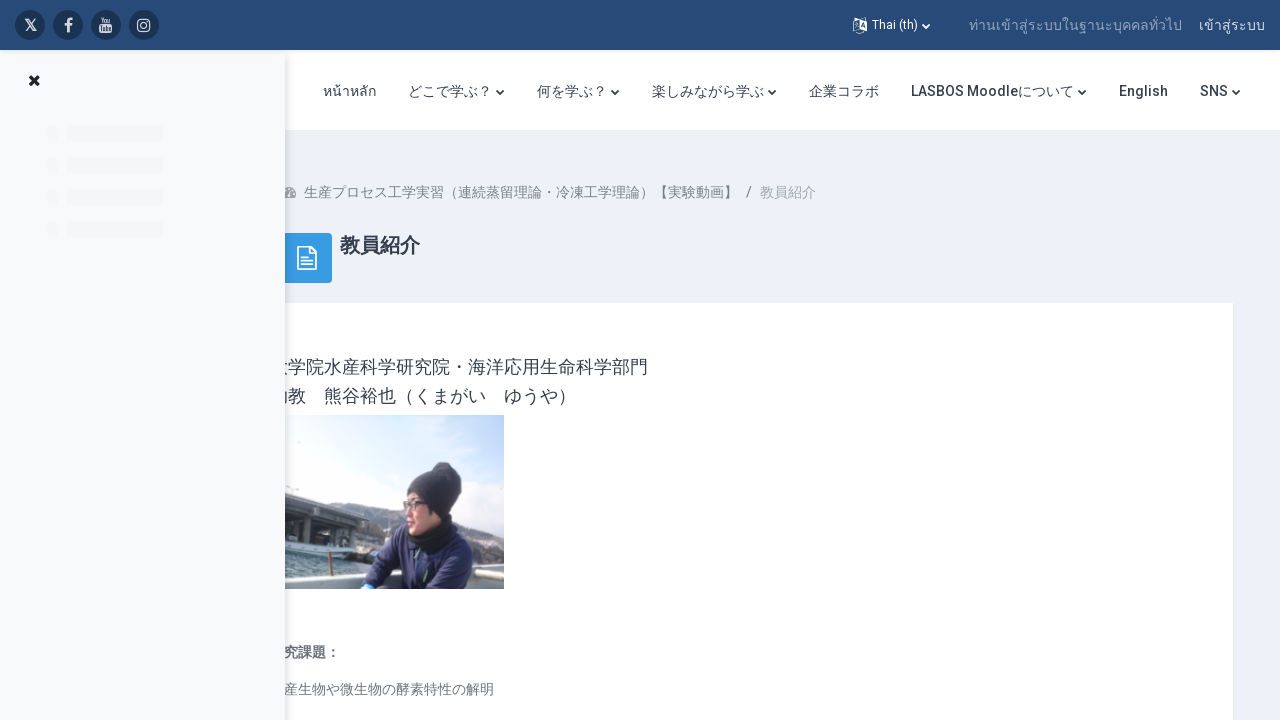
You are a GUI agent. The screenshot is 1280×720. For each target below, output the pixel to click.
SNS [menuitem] (1214, 91)
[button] (891, 25)
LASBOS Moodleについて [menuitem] (992, 91)
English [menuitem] (1143, 91)
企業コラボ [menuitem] (844, 91)
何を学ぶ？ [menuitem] (572, 91)
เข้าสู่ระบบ (1232, 25)
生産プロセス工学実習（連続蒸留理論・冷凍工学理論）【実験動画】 (580, 180)
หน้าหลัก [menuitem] (349, 91)
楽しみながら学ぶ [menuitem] (708, 91)
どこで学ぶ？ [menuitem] (450, 91)
